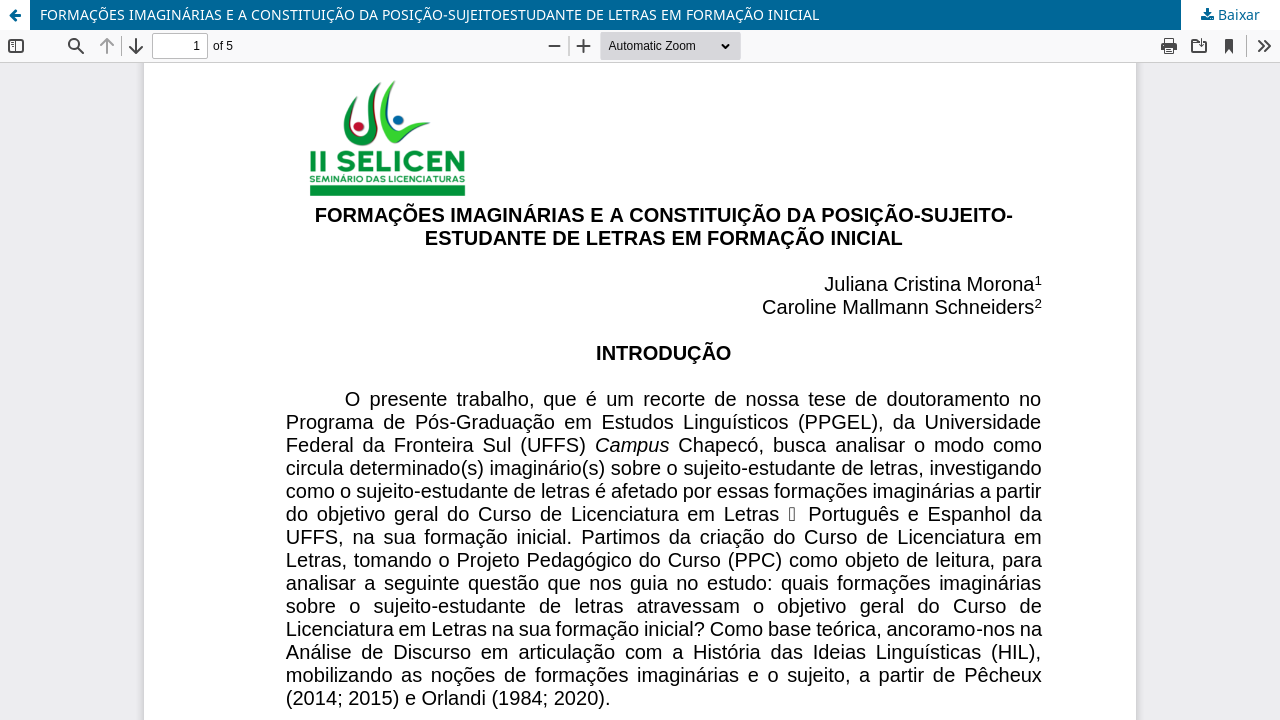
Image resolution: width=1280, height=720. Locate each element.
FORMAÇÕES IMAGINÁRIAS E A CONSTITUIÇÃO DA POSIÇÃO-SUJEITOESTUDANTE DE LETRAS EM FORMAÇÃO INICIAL (429, 14)
